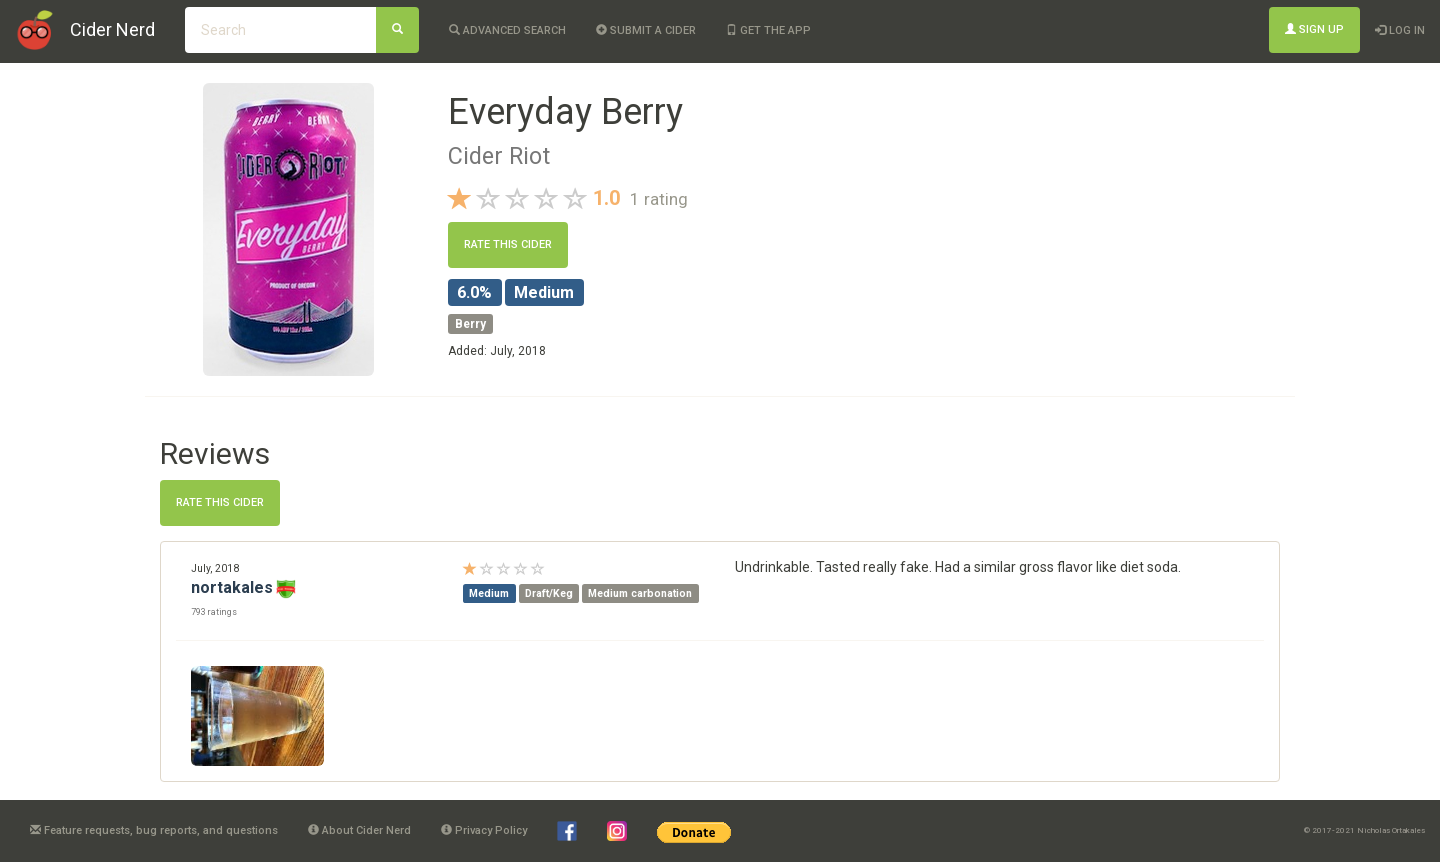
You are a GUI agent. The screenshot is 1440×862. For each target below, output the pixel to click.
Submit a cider (646, 30)
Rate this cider (508, 244)
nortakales (232, 587)
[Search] (397, 30)
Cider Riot (499, 156)
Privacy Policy (484, 830)
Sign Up (1314, 29)
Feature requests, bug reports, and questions (154, 830)
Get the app (768, 30)
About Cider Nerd (359, 830)
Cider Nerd (112, 29)
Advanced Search (507, 30)
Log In (1400, 30)
